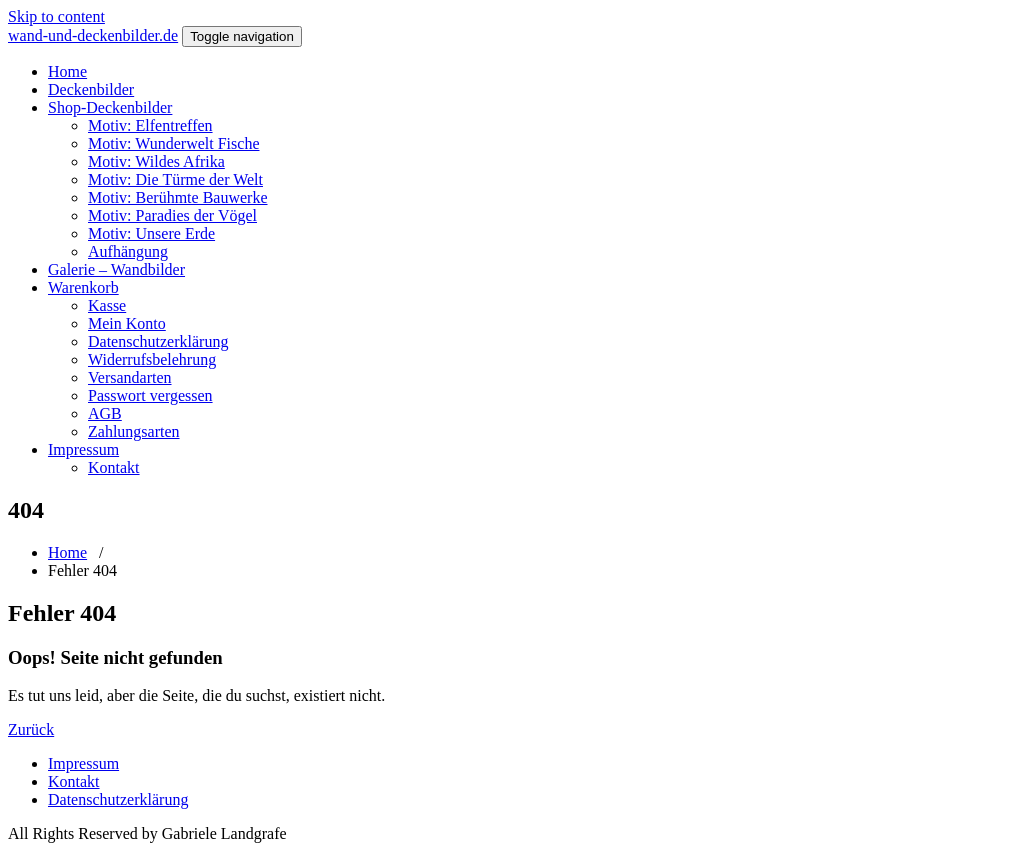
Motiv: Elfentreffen (150, 125)
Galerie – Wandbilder (116, 269)
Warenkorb (83, 287)
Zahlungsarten (134, 431)
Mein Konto (127, 323)
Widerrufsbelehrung (152, 359)
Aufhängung (128, 251)
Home (67, 71)
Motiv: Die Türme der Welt (175, 179)
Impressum (83, 449)
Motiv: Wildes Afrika (156, 161)
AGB (105, 413)
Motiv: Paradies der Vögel (172, 215)
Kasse (107, 305)
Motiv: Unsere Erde (151, 233)
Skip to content (56, 16)
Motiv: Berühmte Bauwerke (178, 197)
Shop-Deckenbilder (110, 107)
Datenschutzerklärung (158, 341)
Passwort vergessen (150, 395)
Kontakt (114, 467)
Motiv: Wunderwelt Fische (173, 143)
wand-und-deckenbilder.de (93, 35)
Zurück (31, 729)
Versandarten (130, 377)
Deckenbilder (91, 89)
